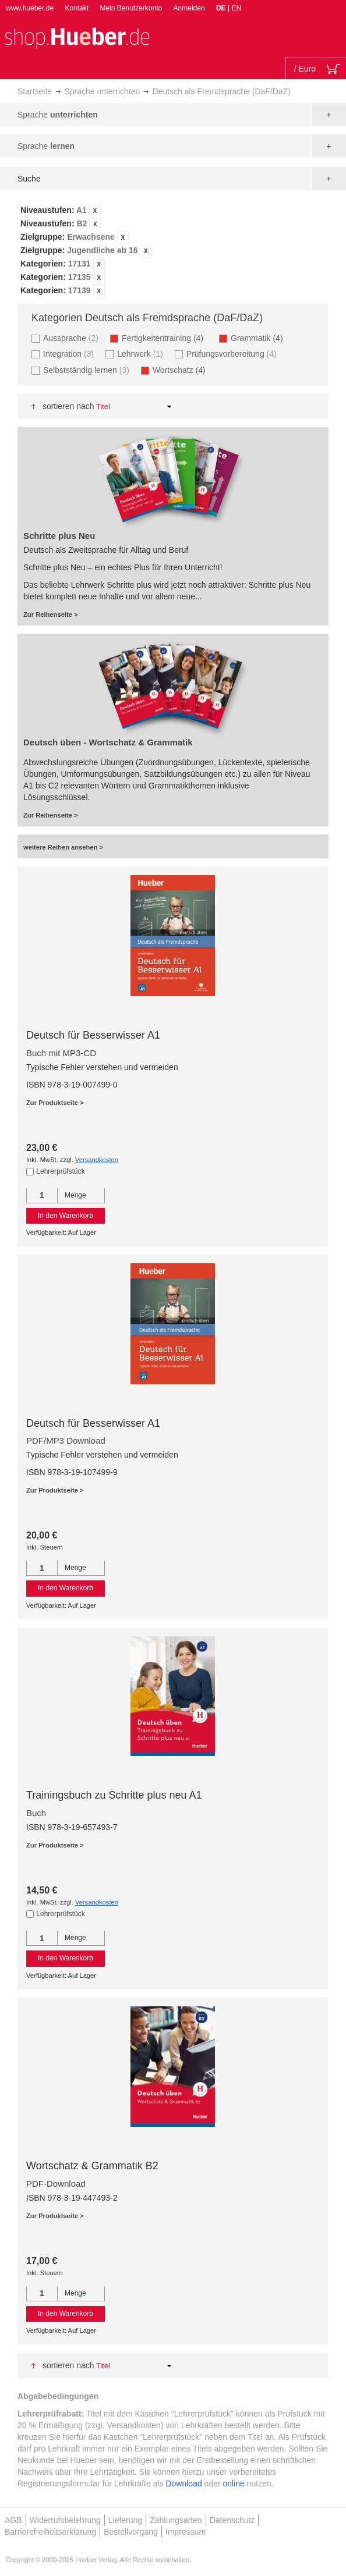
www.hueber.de (30, 8)
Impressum (185, 2531)
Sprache (57, 114)
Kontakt (77, 8)
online (234, 2483)
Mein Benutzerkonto (131, 8)
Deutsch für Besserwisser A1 (93, 1035)
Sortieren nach (68, 406)
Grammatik (260, 338)
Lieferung (125, 2520)
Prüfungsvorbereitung (233, 353)
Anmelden (189, 8)
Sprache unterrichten (102, 91)
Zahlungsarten (176, 2520)
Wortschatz (183, 370)
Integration (70, 353)
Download (183, 2483)
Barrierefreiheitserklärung (50, 2531)
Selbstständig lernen (87, 370)
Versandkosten (96, 1159)
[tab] (173, 251)
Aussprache (72, 338)
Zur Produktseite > (55, 1102)
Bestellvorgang (131, 2531)
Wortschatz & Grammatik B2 (92, 2166)
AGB (13, 2520)
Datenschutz (232, 2520)
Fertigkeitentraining (166, 338)
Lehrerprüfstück (60, 1171)
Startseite (34, 91)
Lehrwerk (141, 353)
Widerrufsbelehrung (65, 2520)
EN (236, 8)
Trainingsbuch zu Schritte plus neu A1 (114, 1795)
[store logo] (77, 37)
